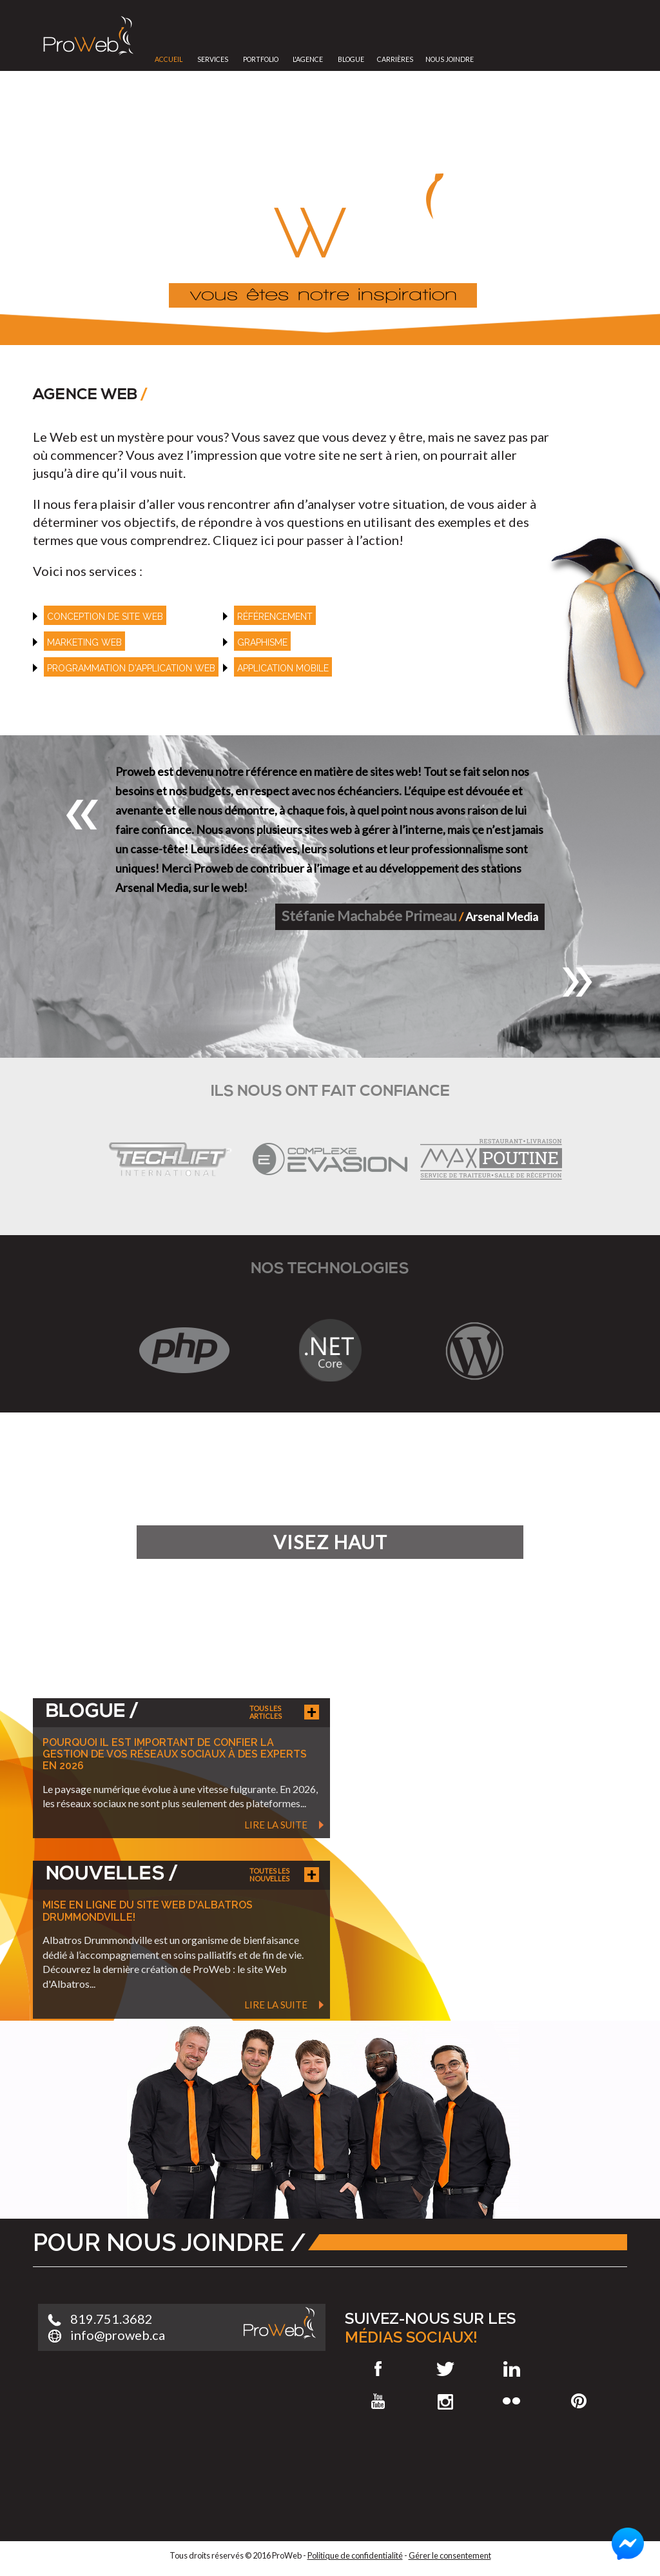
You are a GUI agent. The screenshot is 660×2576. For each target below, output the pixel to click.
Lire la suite (275, 1824)
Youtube (378, 2401)
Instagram (445, 2401)
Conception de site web (105, 616)
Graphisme (262, 642)
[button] (82, 814)
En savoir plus (466, 1569)
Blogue (351, 59)
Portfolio (260, 59)
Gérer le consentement (450, 2555)
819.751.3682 (111, 2318)
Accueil (168, 59)
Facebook (378, 2369)
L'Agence (308, 59)
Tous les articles (265, 1712)
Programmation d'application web (131, 668)
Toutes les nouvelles (269, 1874)
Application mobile (283, 668)
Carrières (395, 59)
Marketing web (84, 642)
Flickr (512, 2401)
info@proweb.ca (117, 2335)
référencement (275, 616)
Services (212, 59)
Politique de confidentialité (355, 2555)
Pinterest (579, 2401)
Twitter (445, 2369)
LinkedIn (512, 2369)
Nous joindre (449, 59)
